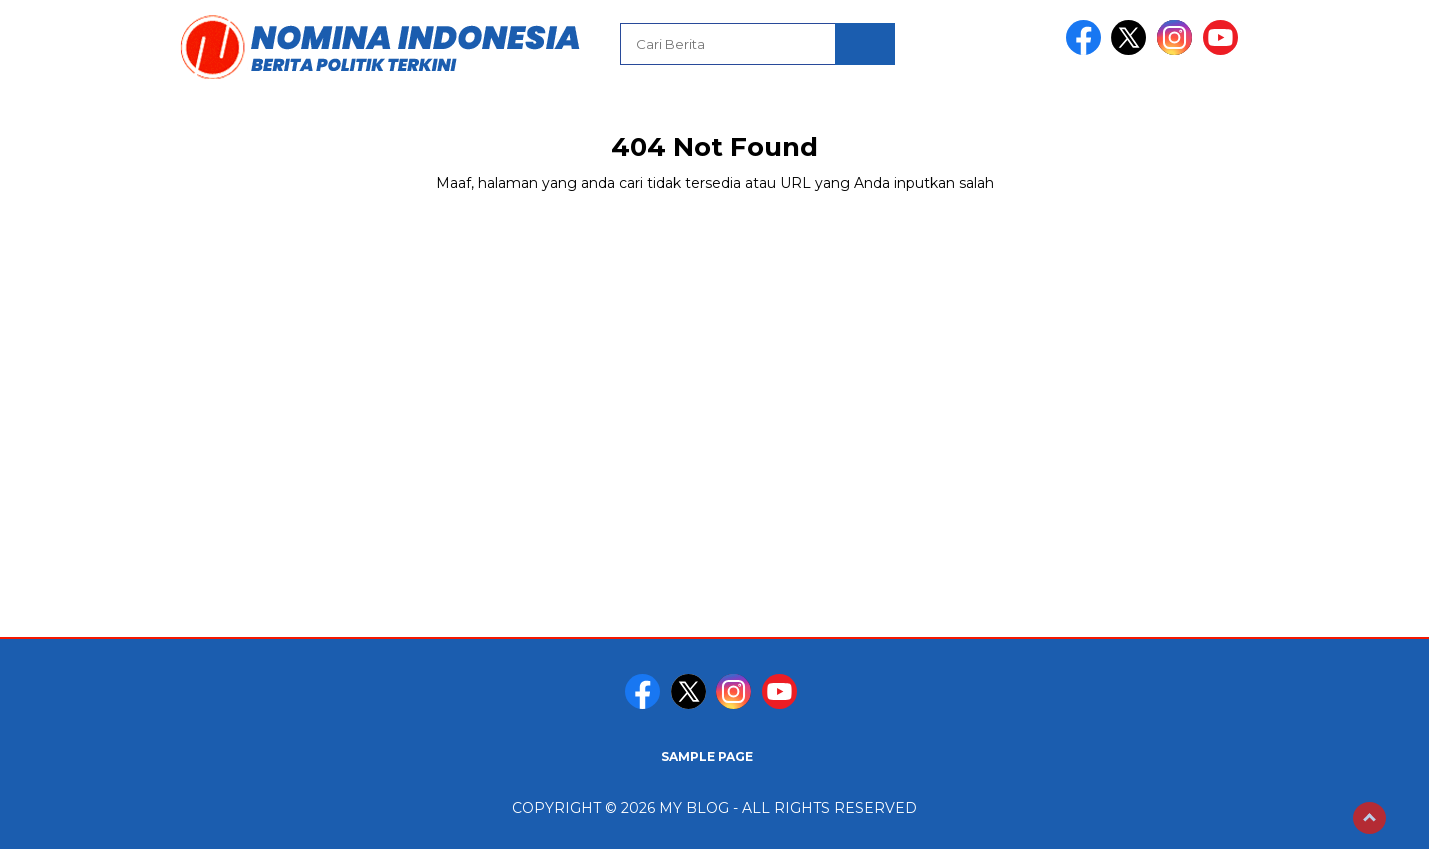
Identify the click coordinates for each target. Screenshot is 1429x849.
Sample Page (707, 756)
